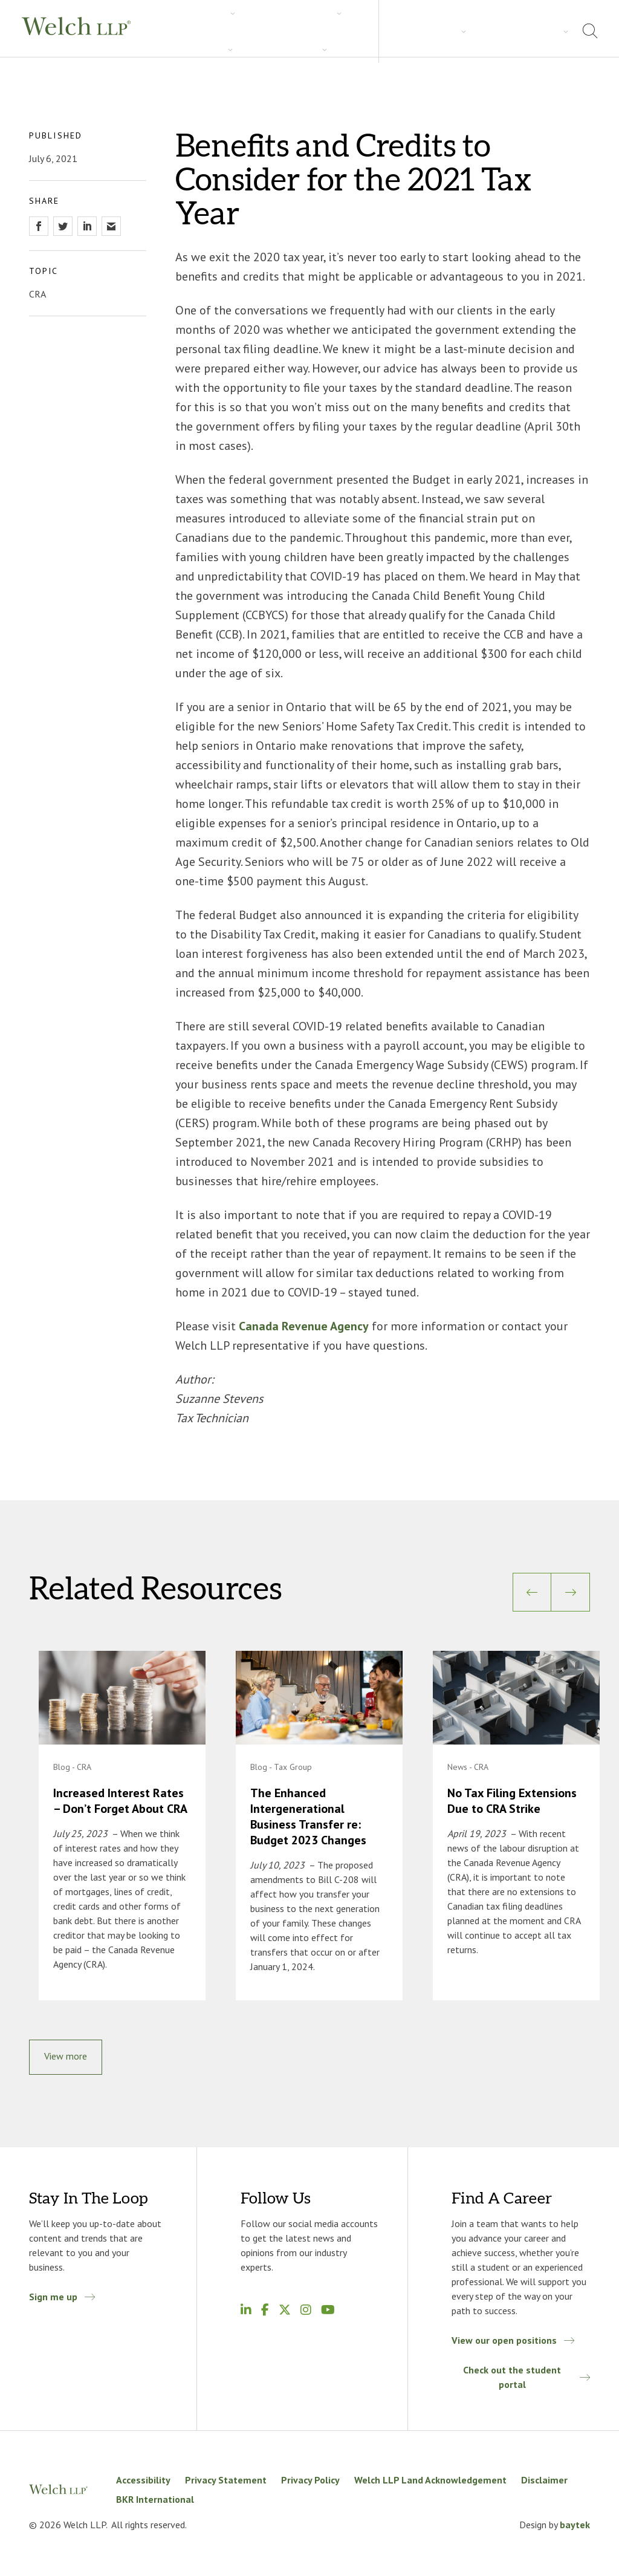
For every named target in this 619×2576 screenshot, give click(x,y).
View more (65, 2059)
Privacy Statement (226, 2483)
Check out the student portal (511, 2380)
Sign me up (53, 2300)
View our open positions (504, 2343)
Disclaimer (544, 2483)
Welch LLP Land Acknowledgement (430, 2483)
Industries (239, 31)
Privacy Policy (310, 2483)
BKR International (155, 2502)
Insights (300, 31)
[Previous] (532, 1592)
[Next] (570, 1592)
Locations (534, 30)
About (479, 30)
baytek (575, 2528)
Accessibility (143, 2483)
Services (178, 31)
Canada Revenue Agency (304, 1326)
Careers (356, 31)
